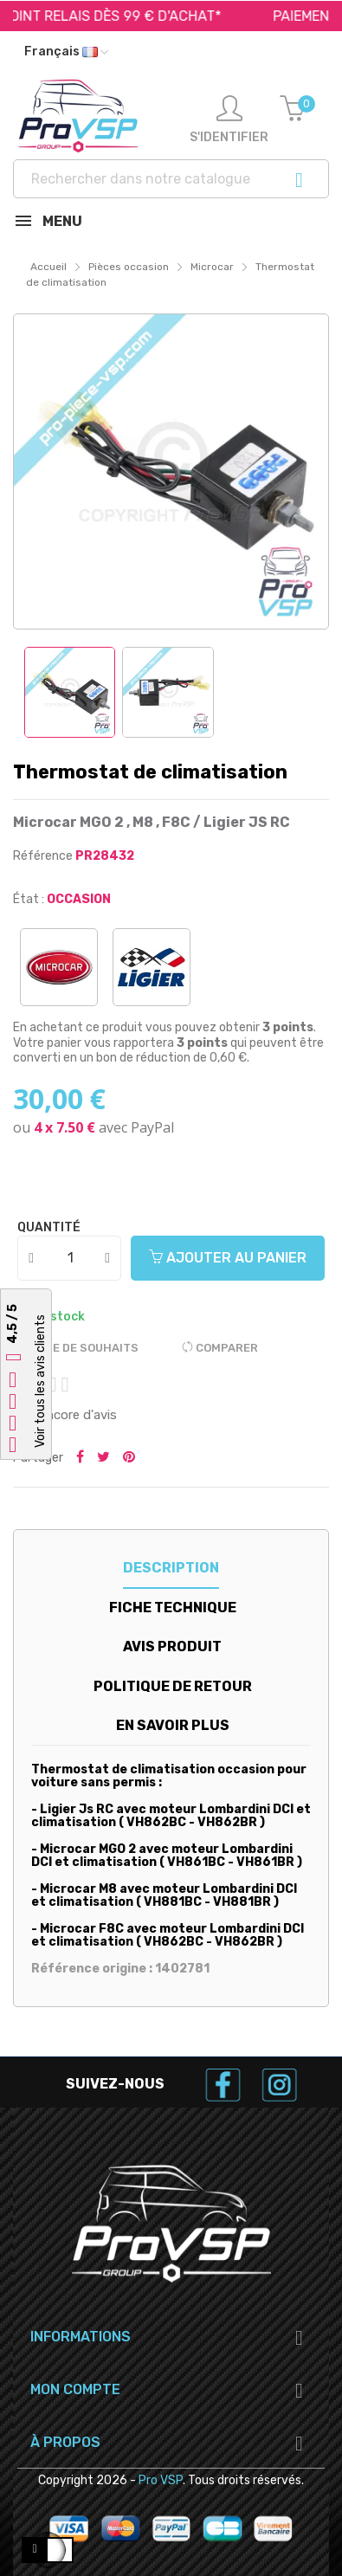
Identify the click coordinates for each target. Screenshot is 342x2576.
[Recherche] (171, 178)
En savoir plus (172, 1725)
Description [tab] (171, 1567)
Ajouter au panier (228, 1257)
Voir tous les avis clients (40, 1381)
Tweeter (103, 1458)
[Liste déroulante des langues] (66, 52)
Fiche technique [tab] (172, 1607)
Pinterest (129, 1458)
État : (28, 899)
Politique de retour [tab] (173, 1686)
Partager (80, 1458)
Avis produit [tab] (172, 1646)
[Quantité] (70, 1258)
